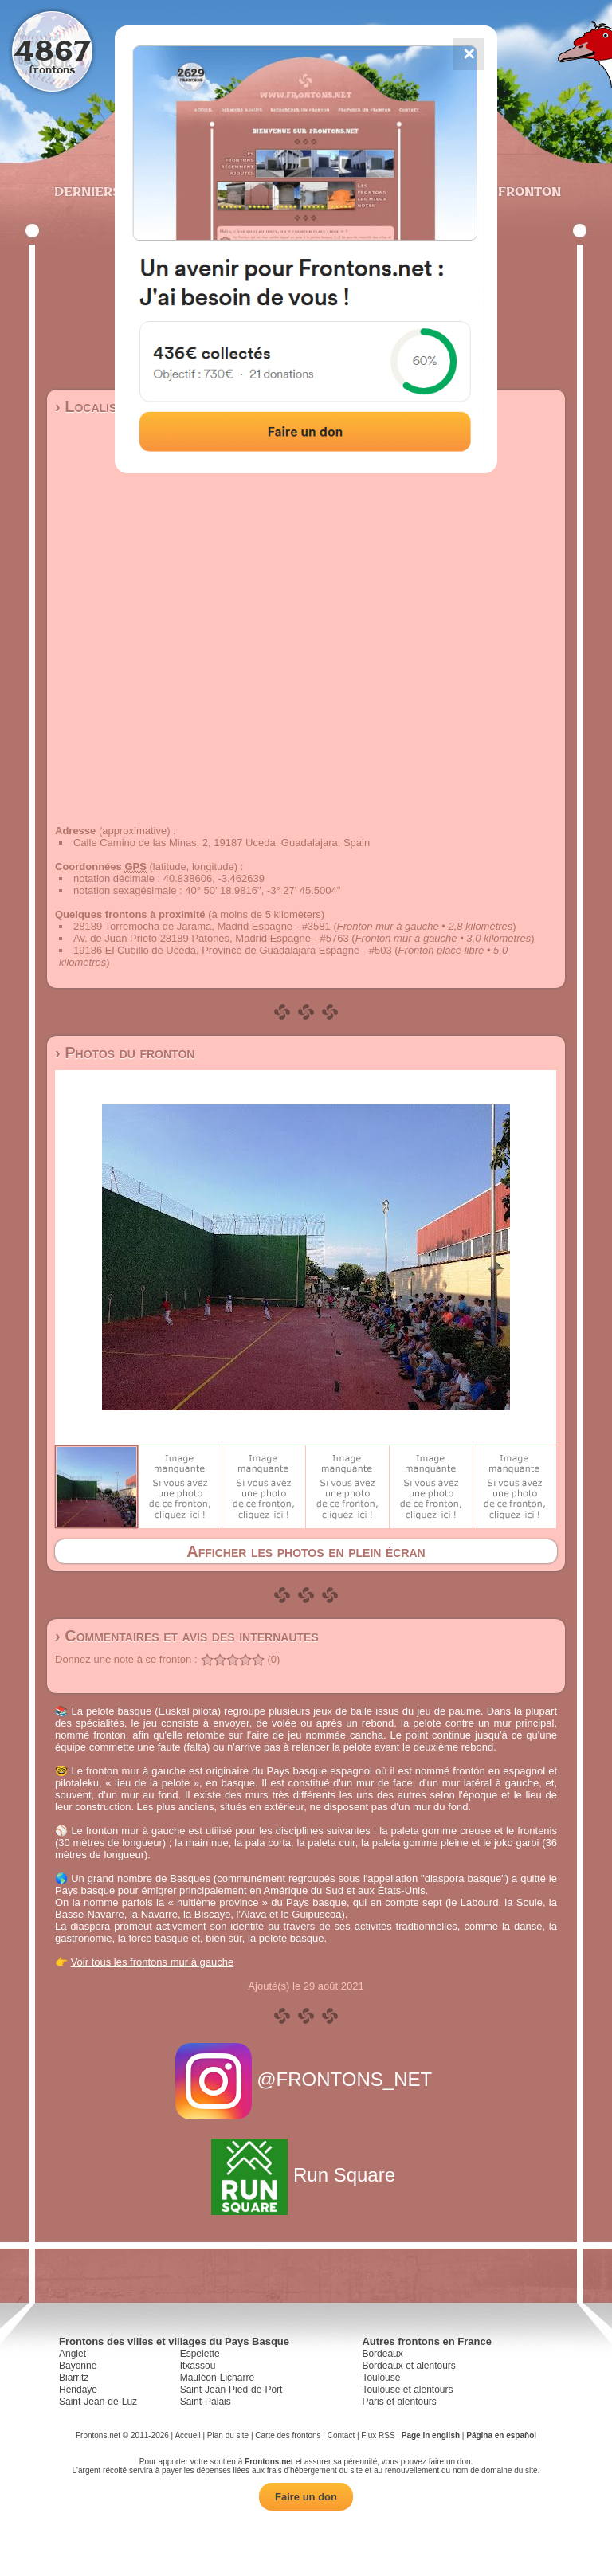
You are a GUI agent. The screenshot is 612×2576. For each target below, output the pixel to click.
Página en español (501, 2435)
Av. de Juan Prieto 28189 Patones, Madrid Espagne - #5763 (211, 938)
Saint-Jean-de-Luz (98, 2401)
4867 (52, 49)
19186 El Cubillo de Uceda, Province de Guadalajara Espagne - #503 (232, 950)
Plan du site (228, 2435)
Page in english (431, 2435)
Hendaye (78, 2389)
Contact (341, 2435)
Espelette (200, 2353)
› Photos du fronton (124, 1052)
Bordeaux (382, 2353)
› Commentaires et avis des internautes (187, 1636)
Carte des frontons (287, 2435)
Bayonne (77, 2365)
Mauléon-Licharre (217, 2377)
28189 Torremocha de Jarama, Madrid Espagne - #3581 (202, 926)
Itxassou (198, 2365)
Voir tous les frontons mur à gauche (152, 1962)
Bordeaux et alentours (408, 2365)
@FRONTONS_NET (306, 2079)
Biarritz (73, 2377)
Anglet (72, 2353)
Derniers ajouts (114, 191)
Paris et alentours (399, 2401)
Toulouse (381, 2377)
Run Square (305, 2175)
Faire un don (306, 2497)
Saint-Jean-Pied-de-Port (231, 2389)
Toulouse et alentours (407, 2389)
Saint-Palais (205, 2401)
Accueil (187, 2435)
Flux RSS (377, 2435)
